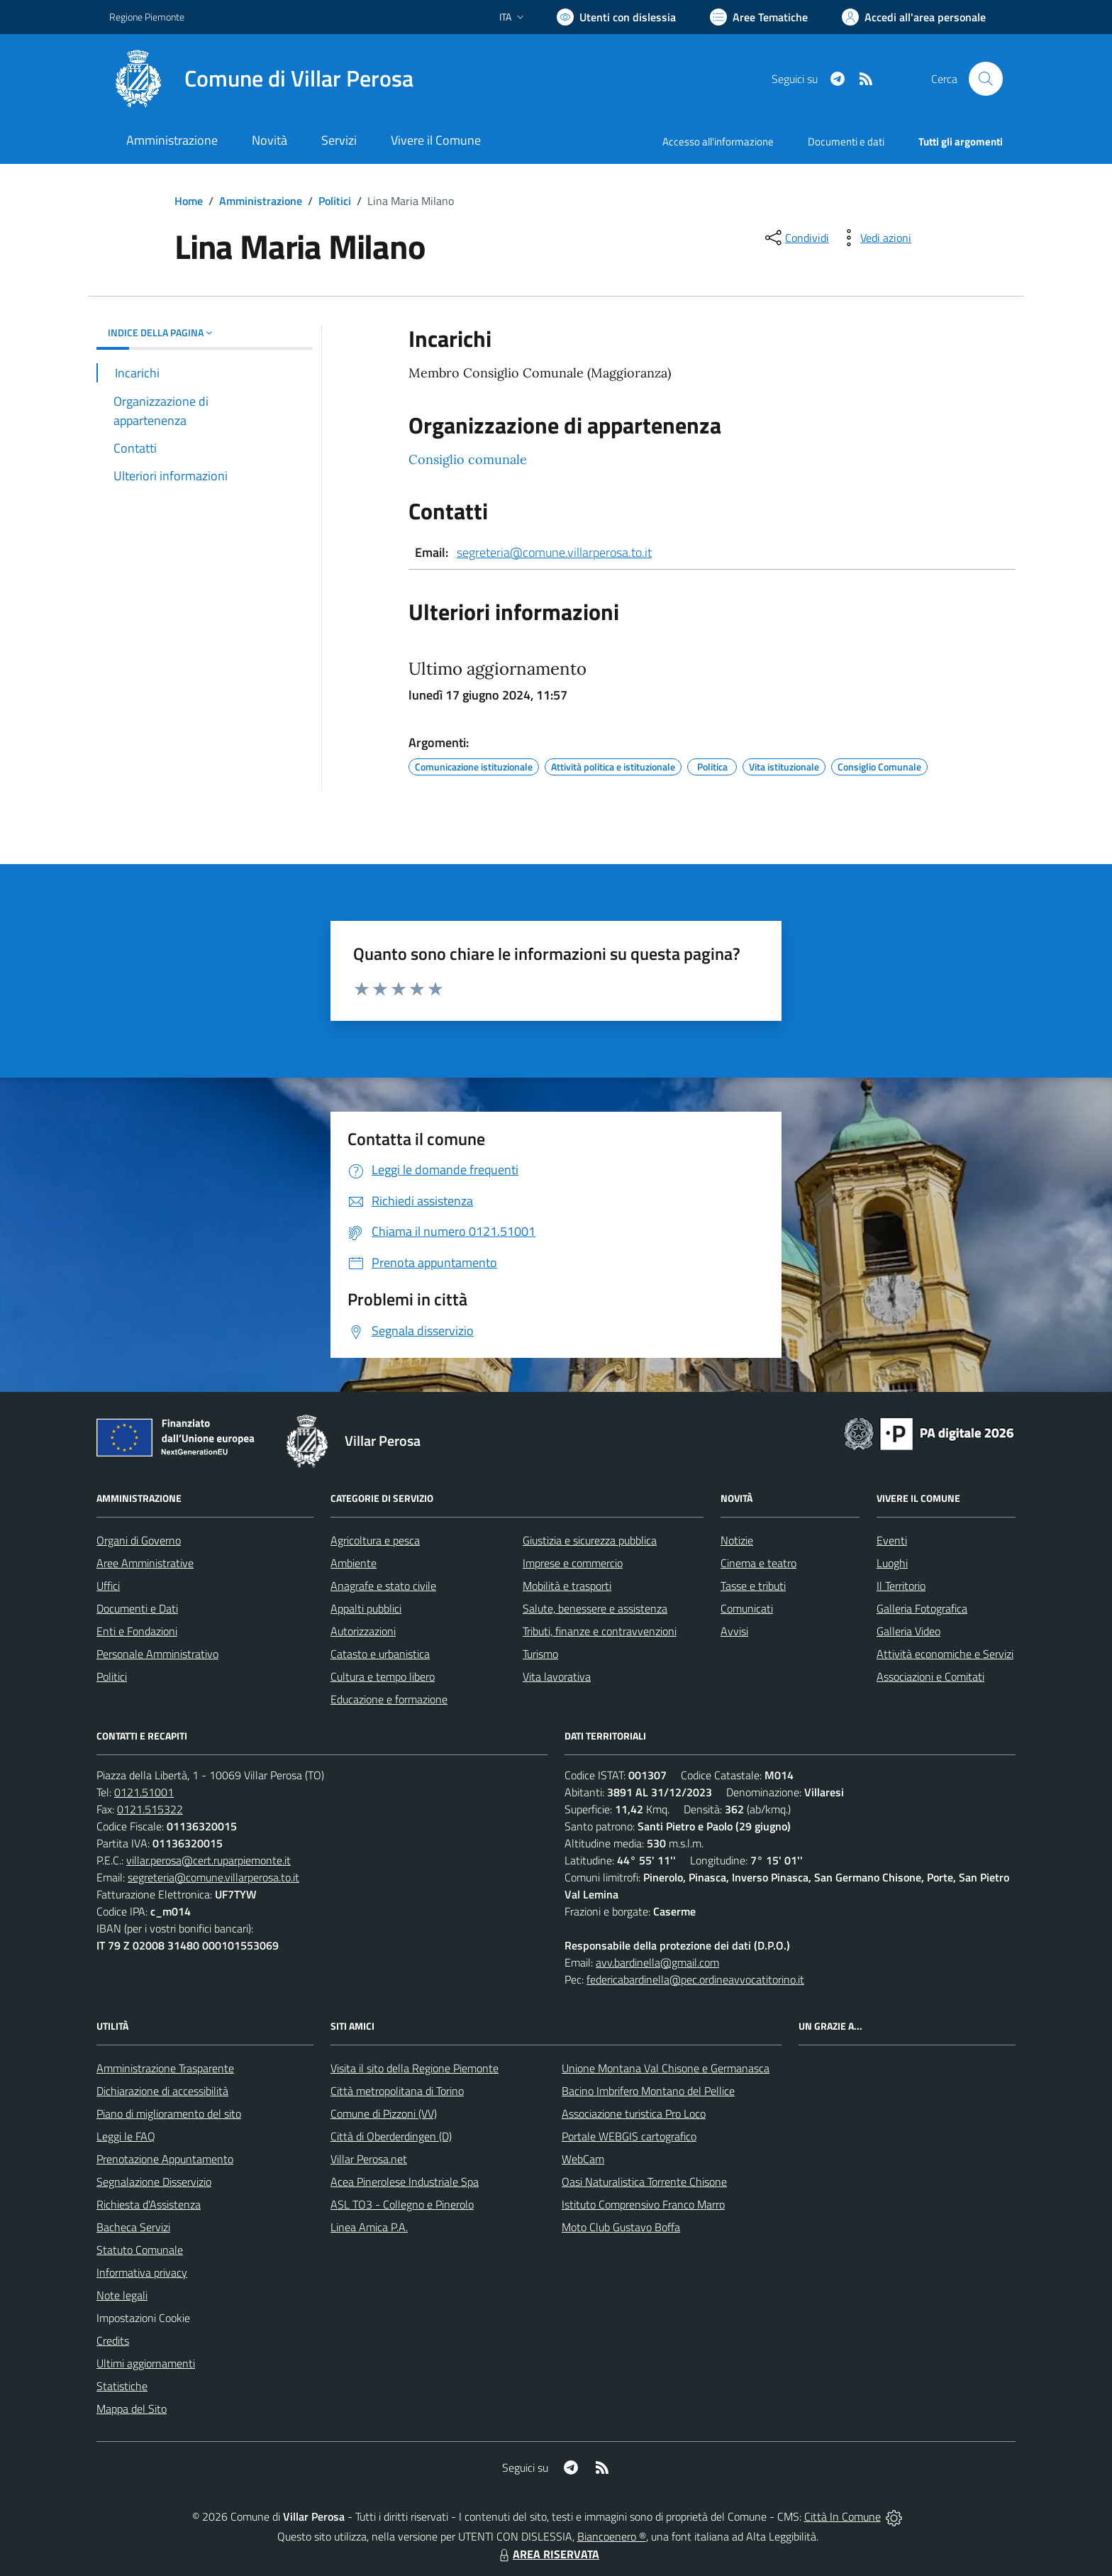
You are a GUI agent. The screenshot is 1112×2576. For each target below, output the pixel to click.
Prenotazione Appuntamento (164, 2158)
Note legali (122, 2295)
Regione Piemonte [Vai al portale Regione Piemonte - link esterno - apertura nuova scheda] (146, 16)
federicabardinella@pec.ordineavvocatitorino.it (695, 1979)
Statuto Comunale (139, 2249)
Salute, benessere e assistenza (595, 1608)
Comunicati (747, 1608)
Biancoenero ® (611, 2536)
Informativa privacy (141, 2272)
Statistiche (122, 2385)
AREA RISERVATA (547, 2554)
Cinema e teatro (758, 1562)
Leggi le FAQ (125, 2136)
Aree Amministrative (145, 1562)
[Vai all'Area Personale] (914, 17)
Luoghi (892, 1562)
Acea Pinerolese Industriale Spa (404, 2181)
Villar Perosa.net (368, 2158)
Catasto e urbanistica (380, 1653)
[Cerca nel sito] (986, 79)
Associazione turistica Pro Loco (634, 2113)
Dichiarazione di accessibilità (162, 2090)
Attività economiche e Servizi (945, 1653)
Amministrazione (260, 200)
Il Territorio (901, 1585)
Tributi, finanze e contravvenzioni (600, 1631)
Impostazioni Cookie (143, 2317)
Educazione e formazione (388, 1699)
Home (188, 200)
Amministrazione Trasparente (165, 2068)
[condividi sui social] (796, 237)
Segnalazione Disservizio (153, 2181)
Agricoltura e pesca (375, 1540)
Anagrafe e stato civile (383, 1585)
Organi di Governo (138, 1540)
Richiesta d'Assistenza (148, 2204)
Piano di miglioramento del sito (168, 2113)
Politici (334, 200)
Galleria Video (908, 1631)
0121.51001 (144, 1792)
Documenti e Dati (137, 1608)
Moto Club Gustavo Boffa (621, 2226)
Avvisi (734, 1631)
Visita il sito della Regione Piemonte (414, 2068)
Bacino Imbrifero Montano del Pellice (648, 2090)
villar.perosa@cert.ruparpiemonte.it (208, 1860)
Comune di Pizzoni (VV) (383, 2113)
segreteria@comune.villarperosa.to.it (554, 552)
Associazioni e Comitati (930, 1676)
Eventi (892, 1540)
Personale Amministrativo (157, 1653)
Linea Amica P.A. (369, 2226)
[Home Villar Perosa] (261, 79)
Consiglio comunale (467, 459)
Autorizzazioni (363, 1631)
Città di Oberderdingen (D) (391, 2136)
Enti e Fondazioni (136, 1631)
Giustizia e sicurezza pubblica (590, 1540)
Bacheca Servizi (133, 2226)
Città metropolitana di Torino (397, 2090)
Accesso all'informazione (718, 141)
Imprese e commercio (573, 1562)
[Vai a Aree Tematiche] (759, 17)
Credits (112, 2340)
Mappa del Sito (131, 2408)
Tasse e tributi (753, 1585)
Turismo (540, 1653)
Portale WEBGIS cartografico (629, 2136)
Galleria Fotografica (922, 1608)
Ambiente (353, 1562)
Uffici (108, 1585)
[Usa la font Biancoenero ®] (616, 17)
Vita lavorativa (557, 1676)
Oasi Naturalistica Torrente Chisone (644, 2181)
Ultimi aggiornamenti (145, 2363)
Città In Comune (842, 2516)
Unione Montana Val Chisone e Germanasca (665, 2068)
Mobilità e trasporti (567, 1585)
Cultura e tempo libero (382, 1676)
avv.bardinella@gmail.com (657, 1962)
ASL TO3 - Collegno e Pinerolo (402, 2204)
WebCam (583, 2158)
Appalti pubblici (365, 1608)
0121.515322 (150, 1809)
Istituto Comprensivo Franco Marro (643, 2204)
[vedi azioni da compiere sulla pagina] (874, 237)
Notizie (737, 1540)
